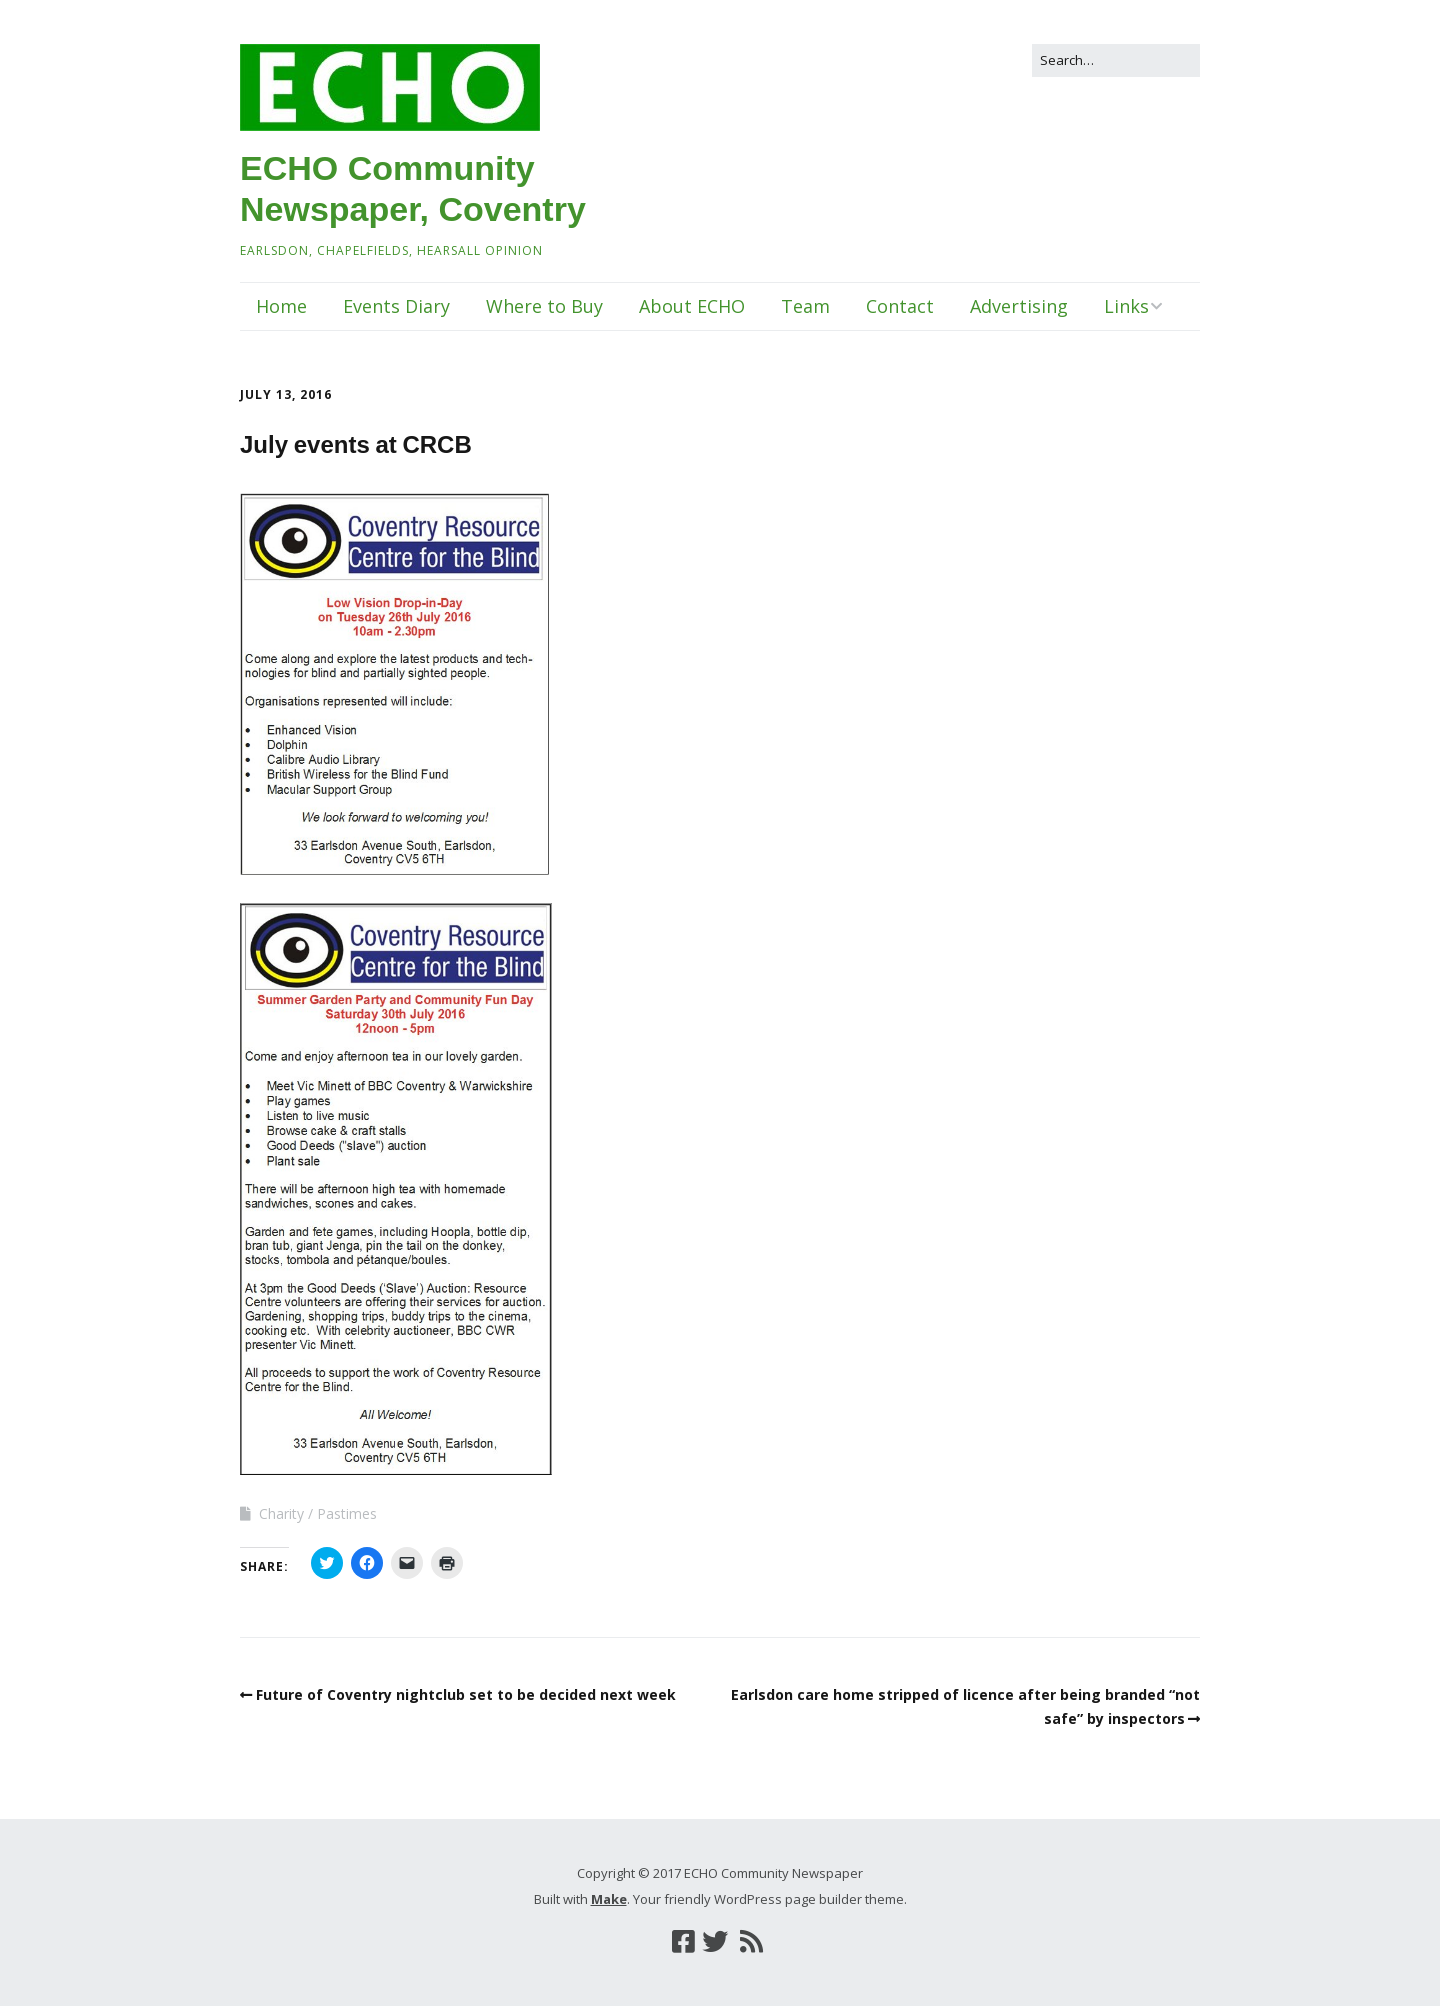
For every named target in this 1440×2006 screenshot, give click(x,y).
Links (1126, 306)
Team (805, 306)
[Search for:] (1116, 60)
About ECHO (692, 306)
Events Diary (396, 306)
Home (281, 306)
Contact (900, 306)
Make (609, 1899)
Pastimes (347, 1513)
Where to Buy (544, 306)
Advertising (1019, 306)
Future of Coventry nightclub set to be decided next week (466, 1694)
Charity (281, 1513)
